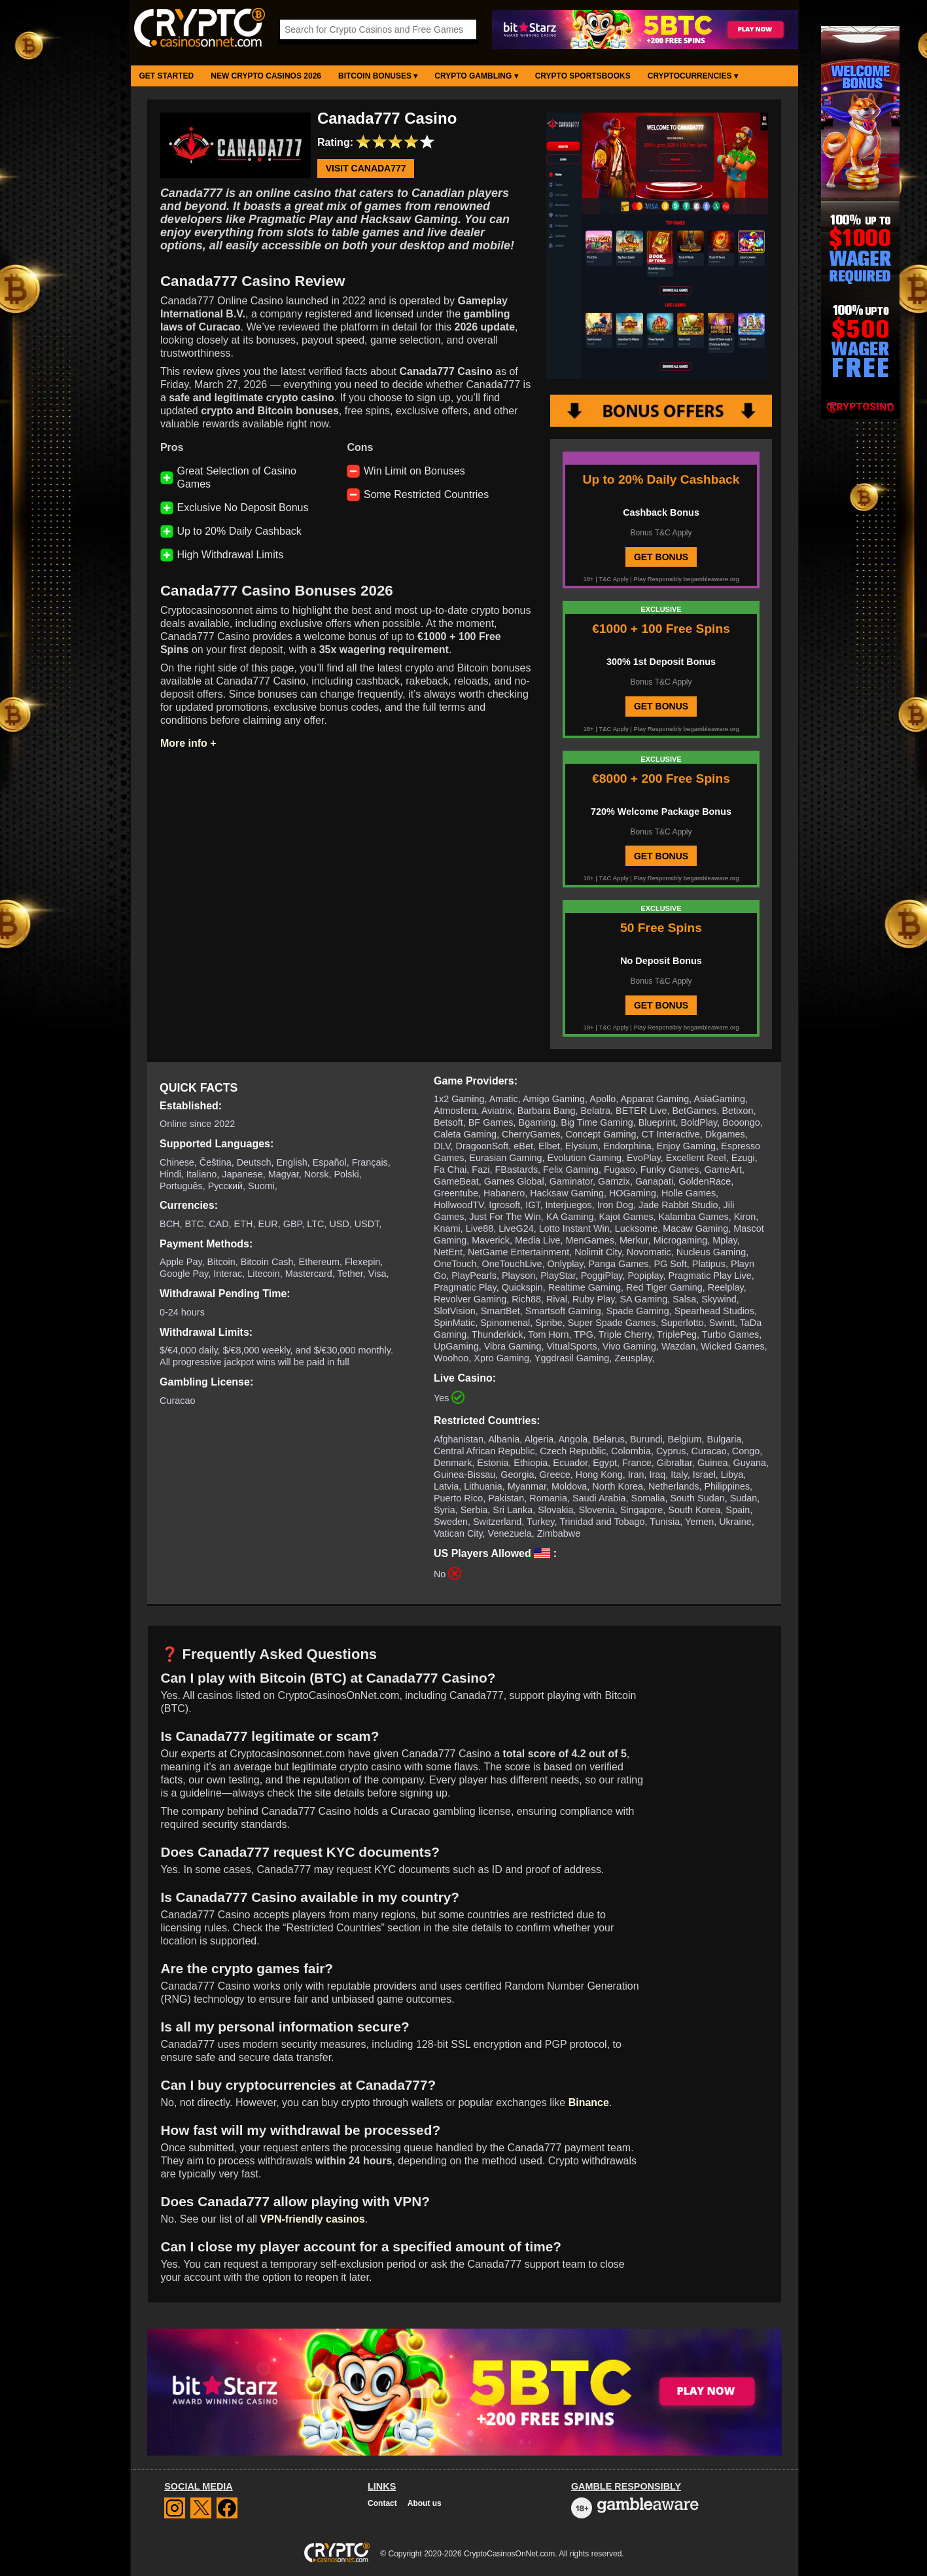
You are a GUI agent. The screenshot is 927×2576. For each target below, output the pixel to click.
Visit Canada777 (366, 169)
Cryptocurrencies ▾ (693, 75)
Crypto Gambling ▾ (475, 75)
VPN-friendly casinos (312, 2219)
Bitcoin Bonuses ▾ (377, 75)
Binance (588, 2102)
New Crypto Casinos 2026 (266, 75)
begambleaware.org (711, 578)
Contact (382, 2503)
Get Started (166, 75)
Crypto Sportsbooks (583, 75)
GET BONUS (661, 557)
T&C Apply (613, 578)
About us (425, 2503)
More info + (188, 743)
